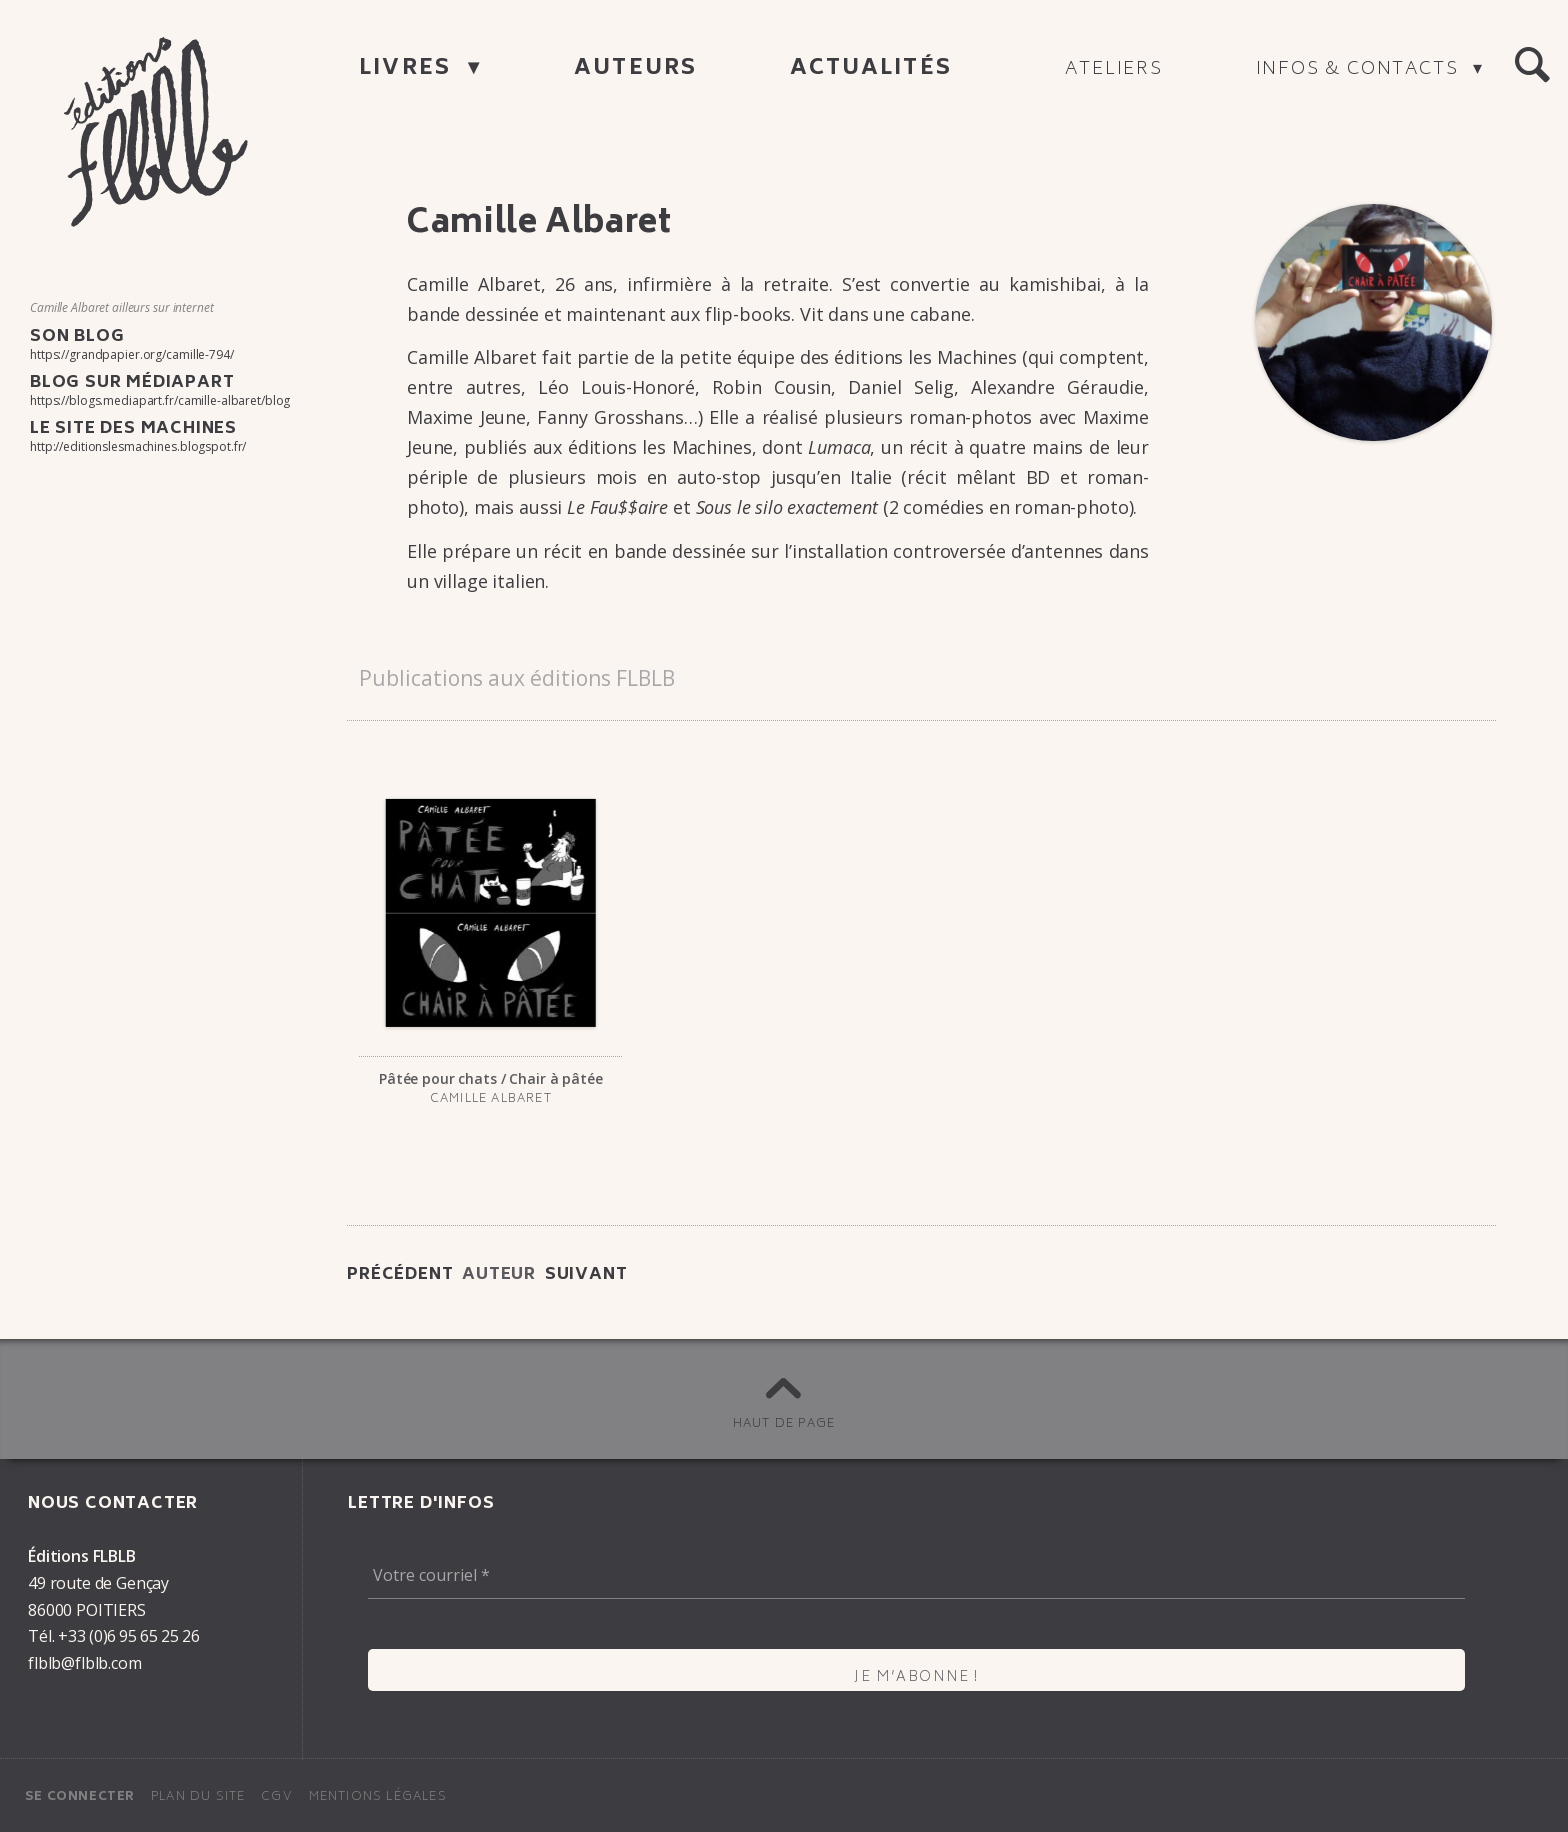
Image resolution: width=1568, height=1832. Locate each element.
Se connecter (80, 1797)
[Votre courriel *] (916, 1575)
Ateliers (1113, 70)
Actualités (871, 69)
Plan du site (198, 1797)
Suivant (586, 1275)
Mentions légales (378, 1797)
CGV (277, 1797)
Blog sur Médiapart (132, 383)
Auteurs (635, 69)
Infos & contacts (1360, 70)
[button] (1532, 66)
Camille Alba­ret (491, 1099)
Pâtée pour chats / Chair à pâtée (491, 1078)
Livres (408, 69)
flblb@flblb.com (85, 1663)
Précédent (400, 1275)
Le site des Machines (133, 429)
